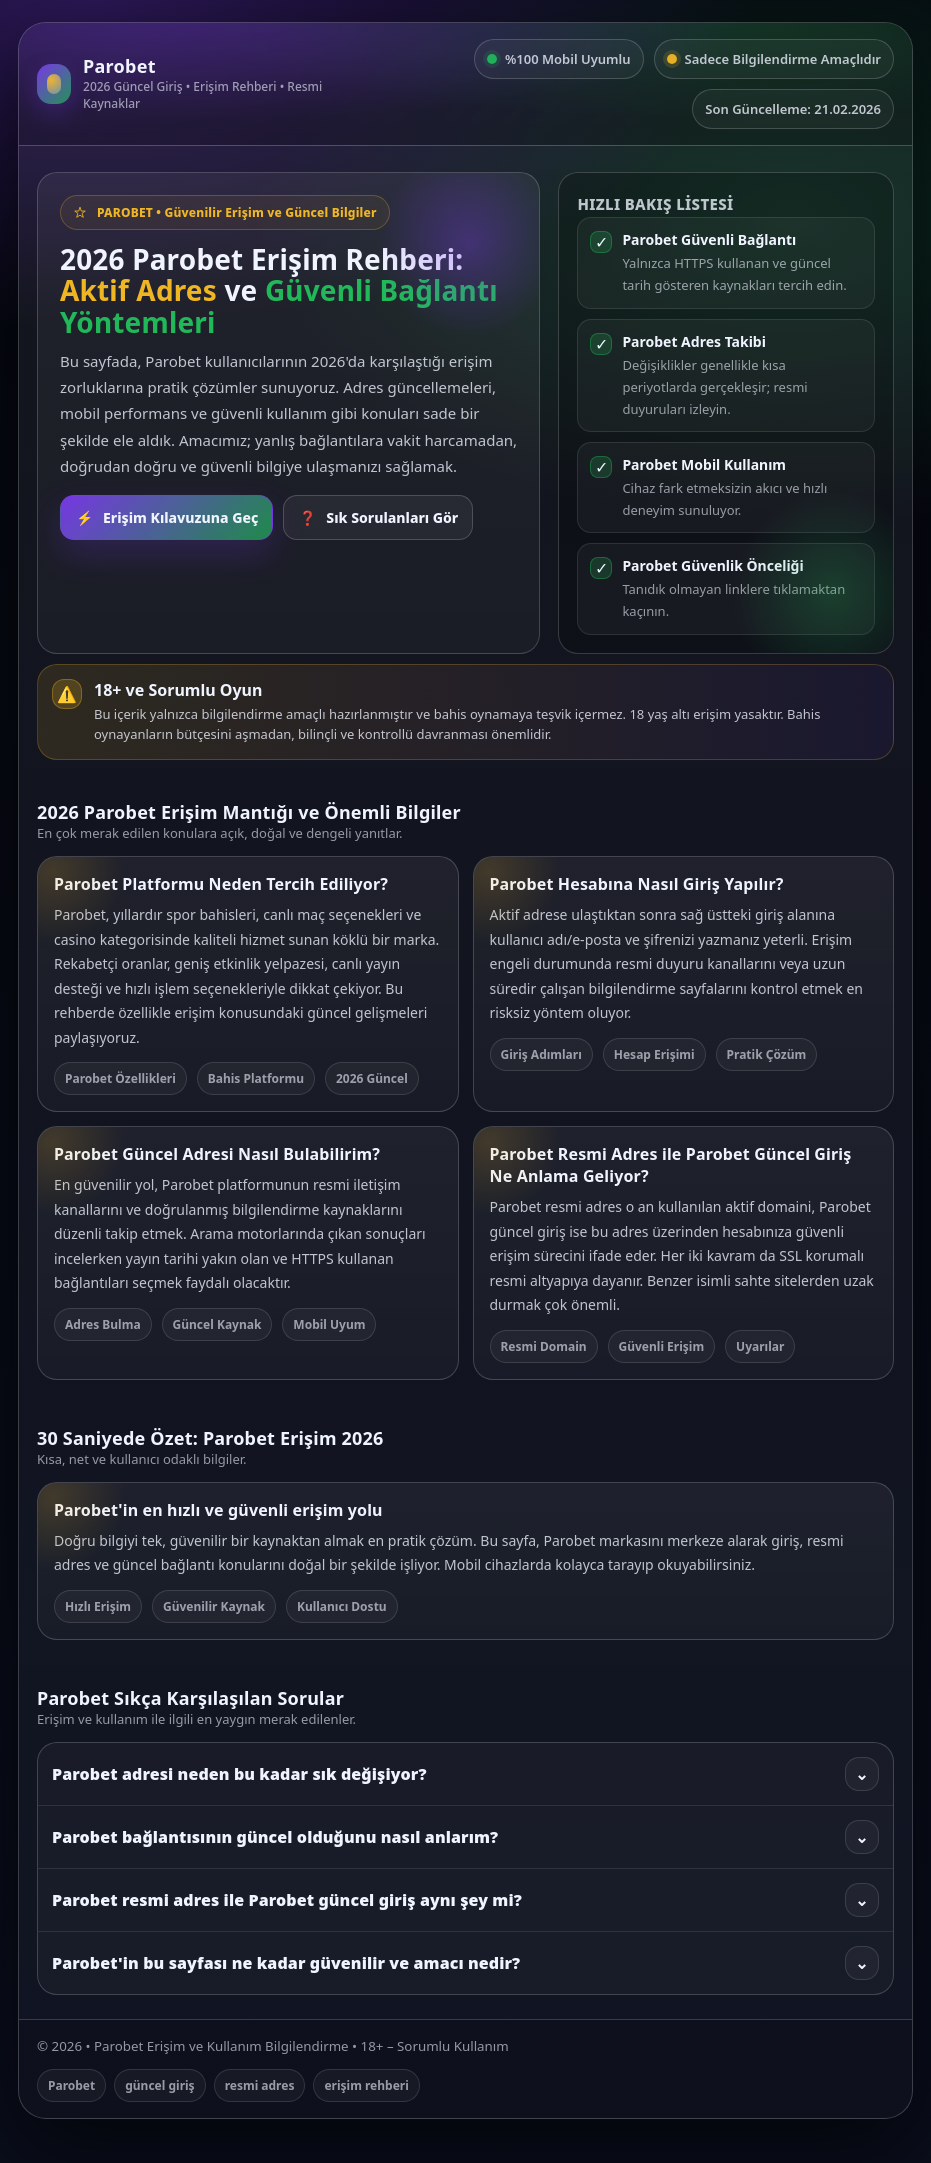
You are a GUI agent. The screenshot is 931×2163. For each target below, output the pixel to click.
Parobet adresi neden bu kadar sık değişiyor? (465, 1774)
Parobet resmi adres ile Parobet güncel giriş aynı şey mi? (465, 1900)
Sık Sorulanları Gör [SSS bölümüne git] (378, 517)
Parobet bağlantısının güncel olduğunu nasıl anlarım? (465, 1837)
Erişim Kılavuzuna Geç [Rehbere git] (166, 517)
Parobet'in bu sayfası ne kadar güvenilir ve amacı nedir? (465, 1963)
